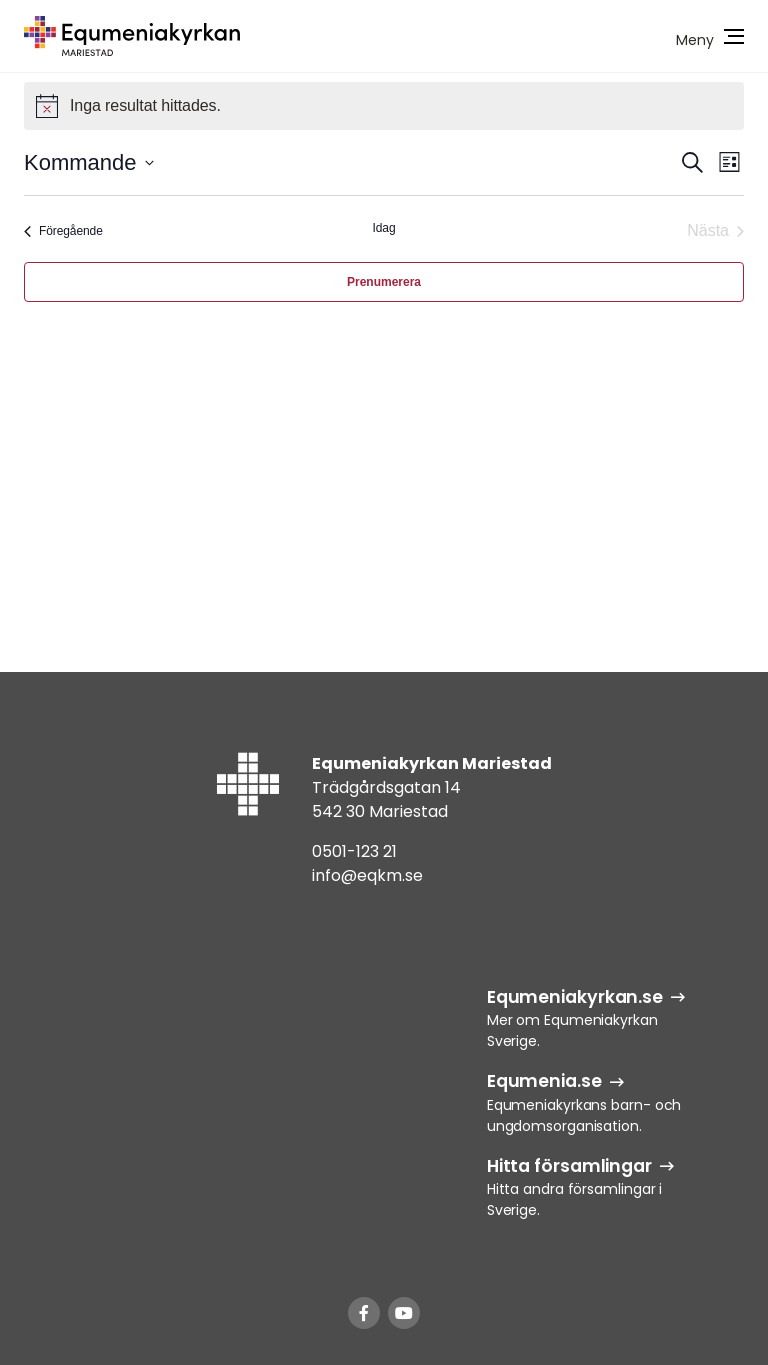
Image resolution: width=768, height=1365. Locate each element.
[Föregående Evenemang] (63, 231)
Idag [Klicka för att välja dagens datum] (384, 228)
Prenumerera (384, 282)
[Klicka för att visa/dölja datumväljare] (89, 162)
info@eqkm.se (367, 875)
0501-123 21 (354, 851)
